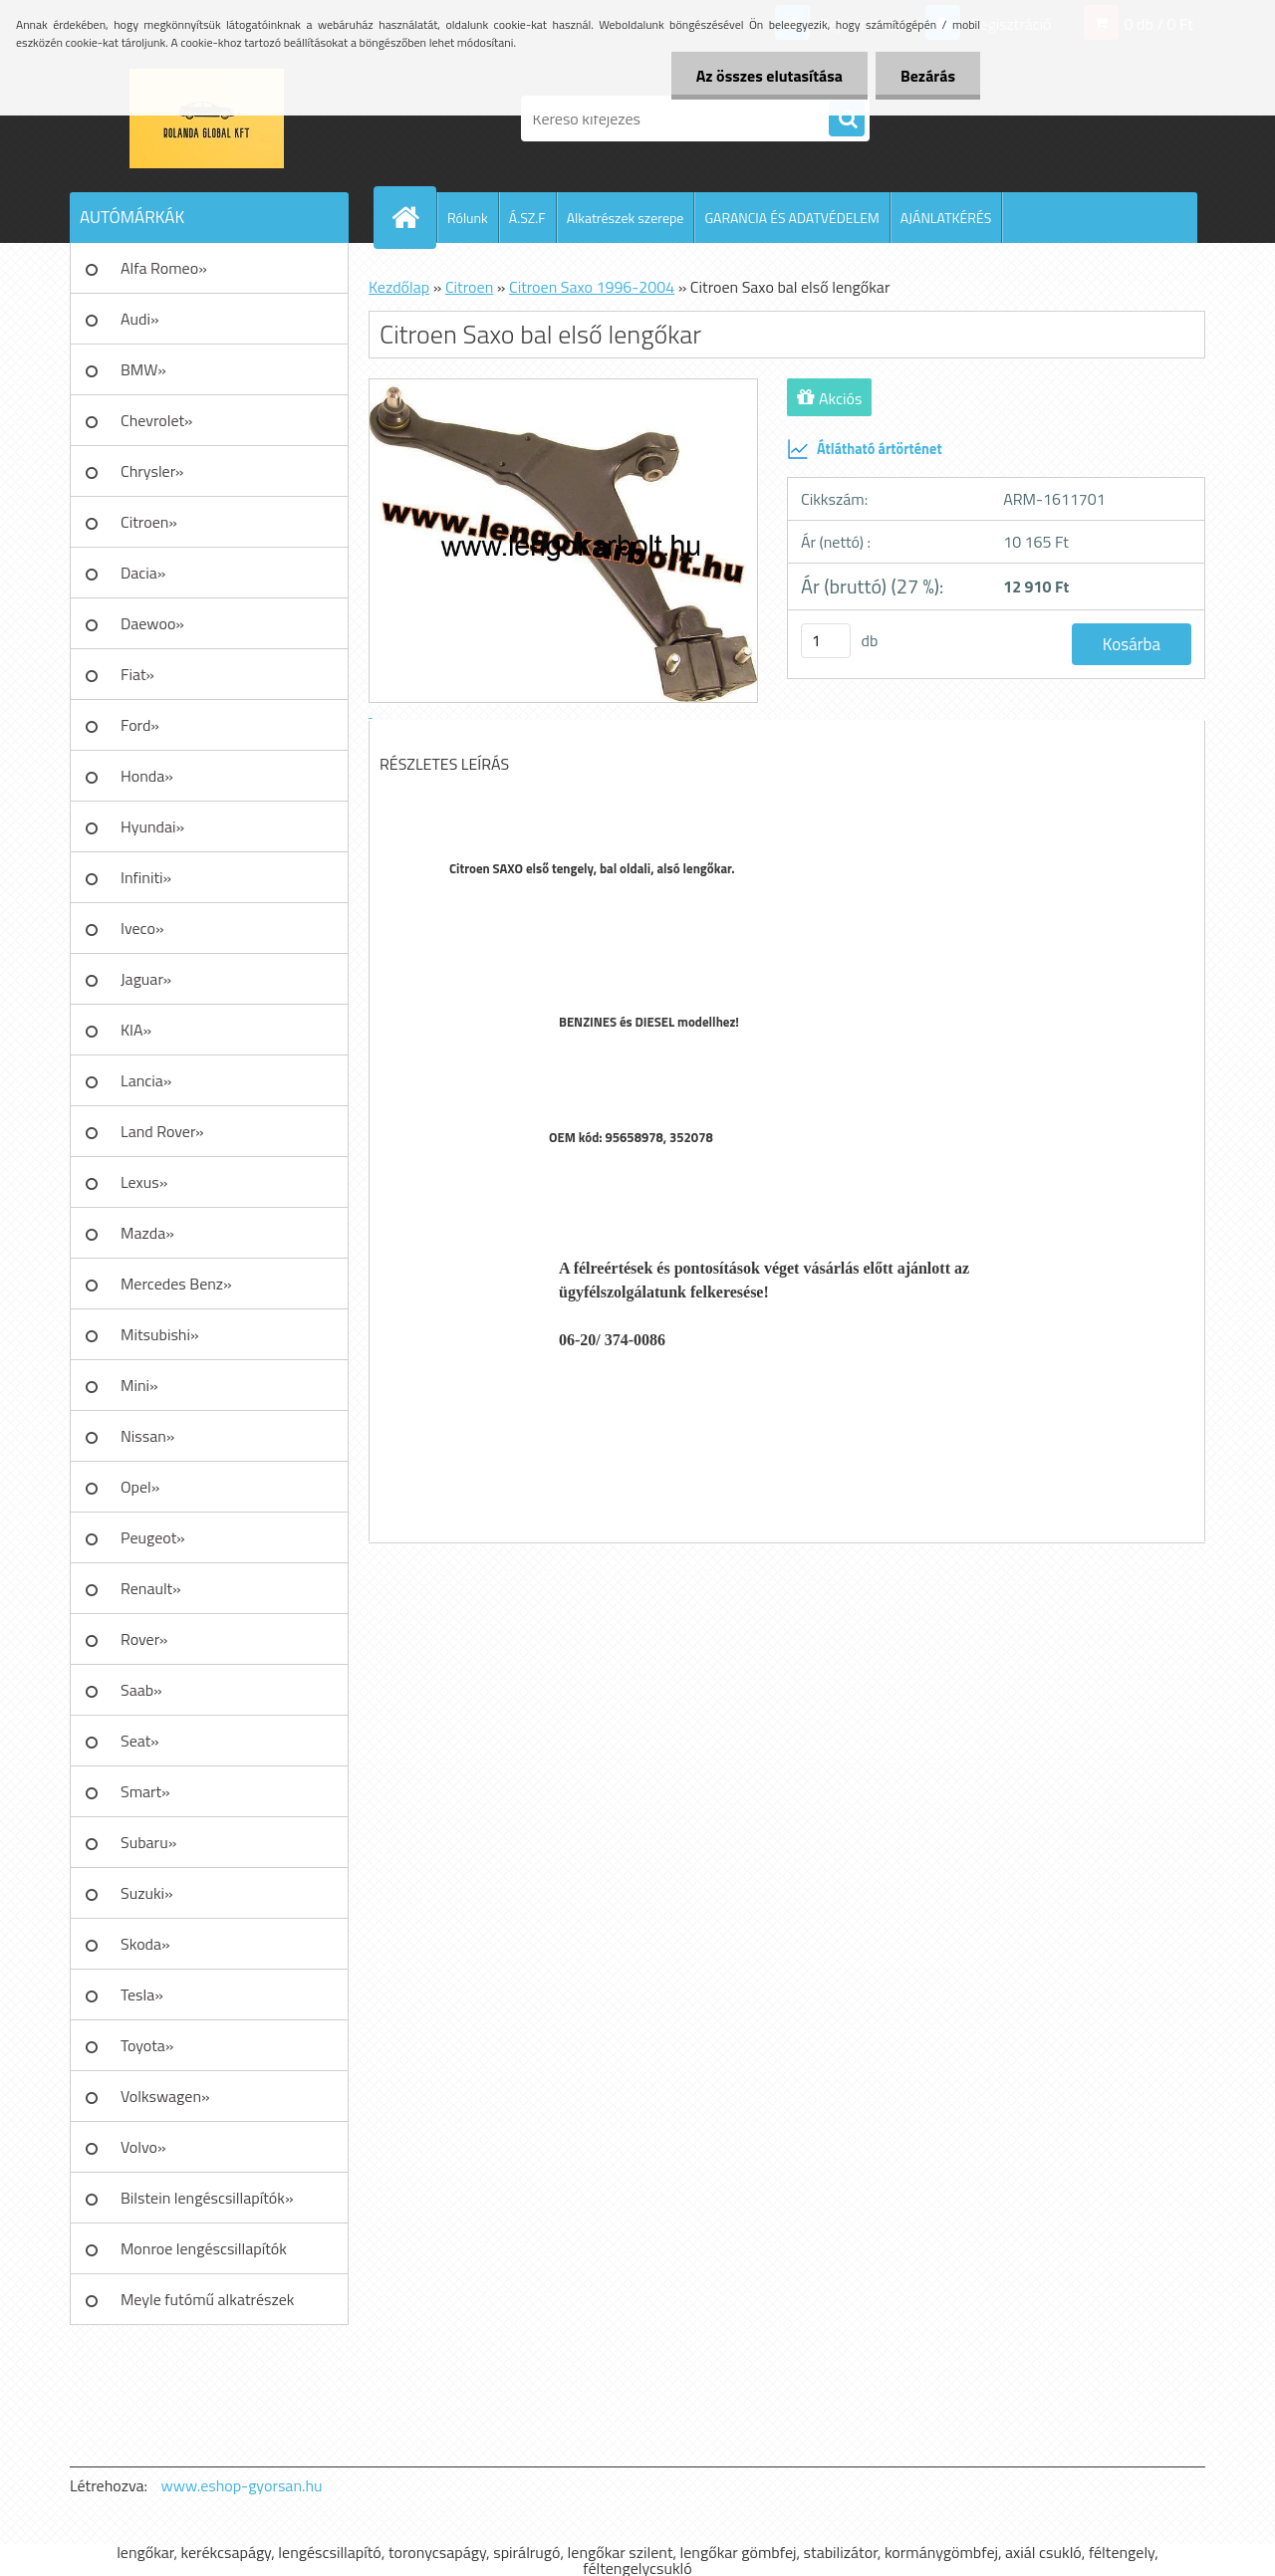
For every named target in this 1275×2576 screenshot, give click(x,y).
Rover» (144, 1639)
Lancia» (146, 1080)
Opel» (140, 1487)
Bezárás (927, 76)
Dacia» (143, 573)
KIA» (136, 1030)
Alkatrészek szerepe (625, 217)
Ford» (140, 725)
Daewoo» (152, 623)
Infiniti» (146, 877)
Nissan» (147, 1436)
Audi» (140, 319)
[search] (847, 119)
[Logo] (207, 118)
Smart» (145, 1791)
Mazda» (147, 1233)
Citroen (469, 287)
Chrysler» (152, 471)
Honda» (147, 776)
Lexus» (144, 1182)
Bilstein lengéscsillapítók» (207, 2198)
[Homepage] (413, 217)
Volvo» (143, 2147)
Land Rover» (162, 1131)
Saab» (141, 1690)
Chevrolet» (156, 420)
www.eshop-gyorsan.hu (242, 2485)
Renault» (151, 1588)
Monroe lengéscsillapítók (204, 2248)
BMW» (143, 369)
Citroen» (149, 522)
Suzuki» (147, 1893)
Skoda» (145, 1944)
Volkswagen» (165, 2096)
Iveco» (142, 928)
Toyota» (147, 2045)
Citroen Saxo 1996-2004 (591, 287)
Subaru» (148, 1842)
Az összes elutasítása (769, 76)
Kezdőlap (399, 287)
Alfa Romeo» (164, 268)
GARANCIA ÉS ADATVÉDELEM (791, 217)
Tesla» (142, 1994)
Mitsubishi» (160, 1334)
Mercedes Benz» (176, 1283)
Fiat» (137, 674)
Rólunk (467, 217)
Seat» (140, 1741)
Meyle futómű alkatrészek (207, 2299)
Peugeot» (153, 1537)
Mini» (139, 1385)
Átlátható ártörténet (864, 449)
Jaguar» (146, 979)
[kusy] (826, 640)
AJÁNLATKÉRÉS (946, 217)
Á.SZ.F (527, 217)
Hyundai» (152, 826)
